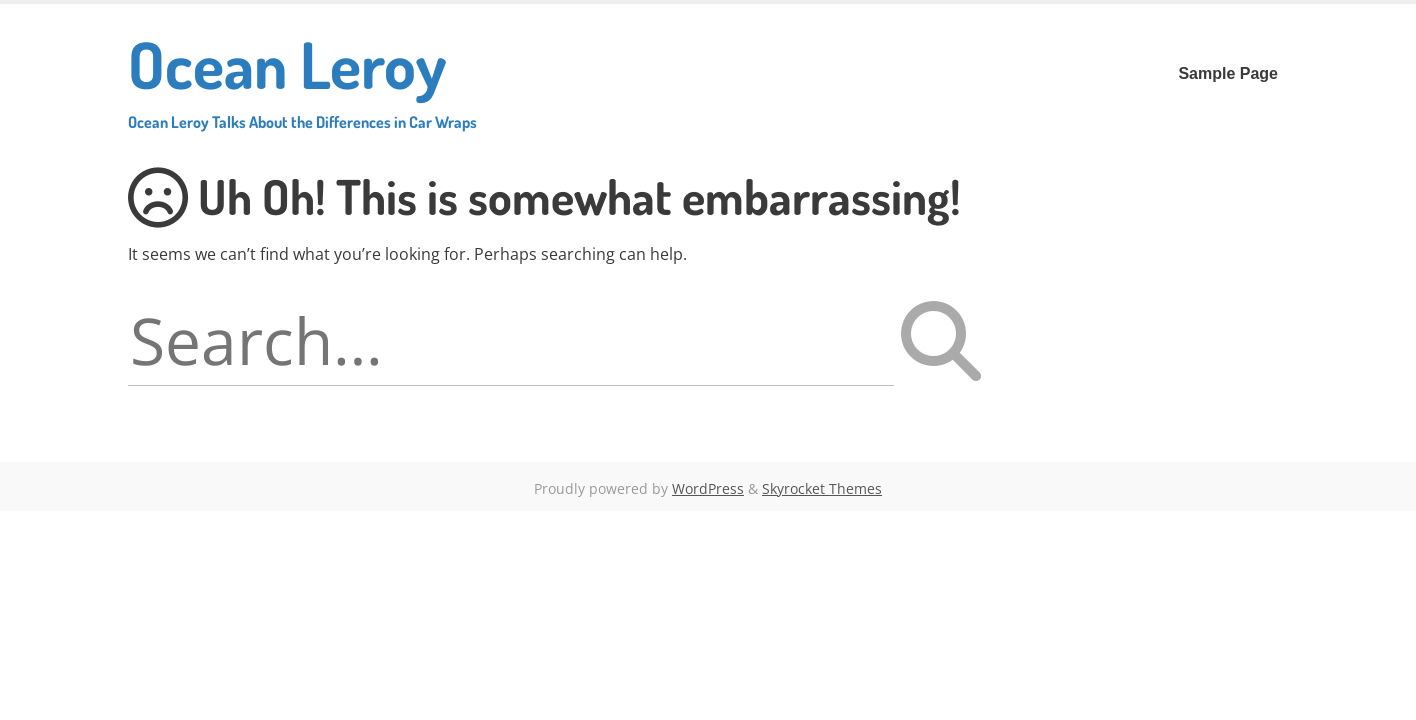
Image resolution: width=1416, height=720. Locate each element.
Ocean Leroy (302, 77)
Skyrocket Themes (822, 488)
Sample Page (1228, 73)
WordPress (708, 488)
